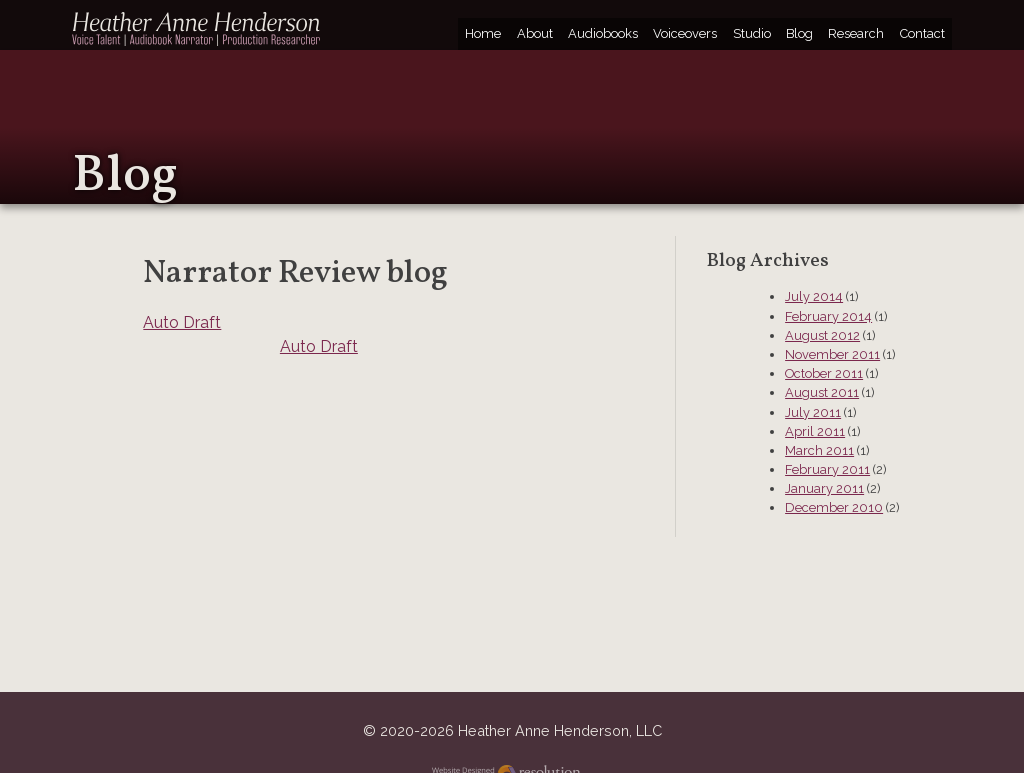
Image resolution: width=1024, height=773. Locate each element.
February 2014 (828, 316)
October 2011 (824, 373)
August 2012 (822, 335)
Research (856, 33)
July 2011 (813, 412)
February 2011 (827, 469)
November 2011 (832, 354)
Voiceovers (685, 33)
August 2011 (822, 392)
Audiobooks (603, 33)
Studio (752, 33)
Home (483, 33)
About (535, 33)
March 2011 (819, 450)
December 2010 (834, 507)
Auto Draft (182, 322)
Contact (922, 33)
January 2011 (824, 488)
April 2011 (815, 431)
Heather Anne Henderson (197, 29)
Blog (799, 33)
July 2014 (814, 296)
